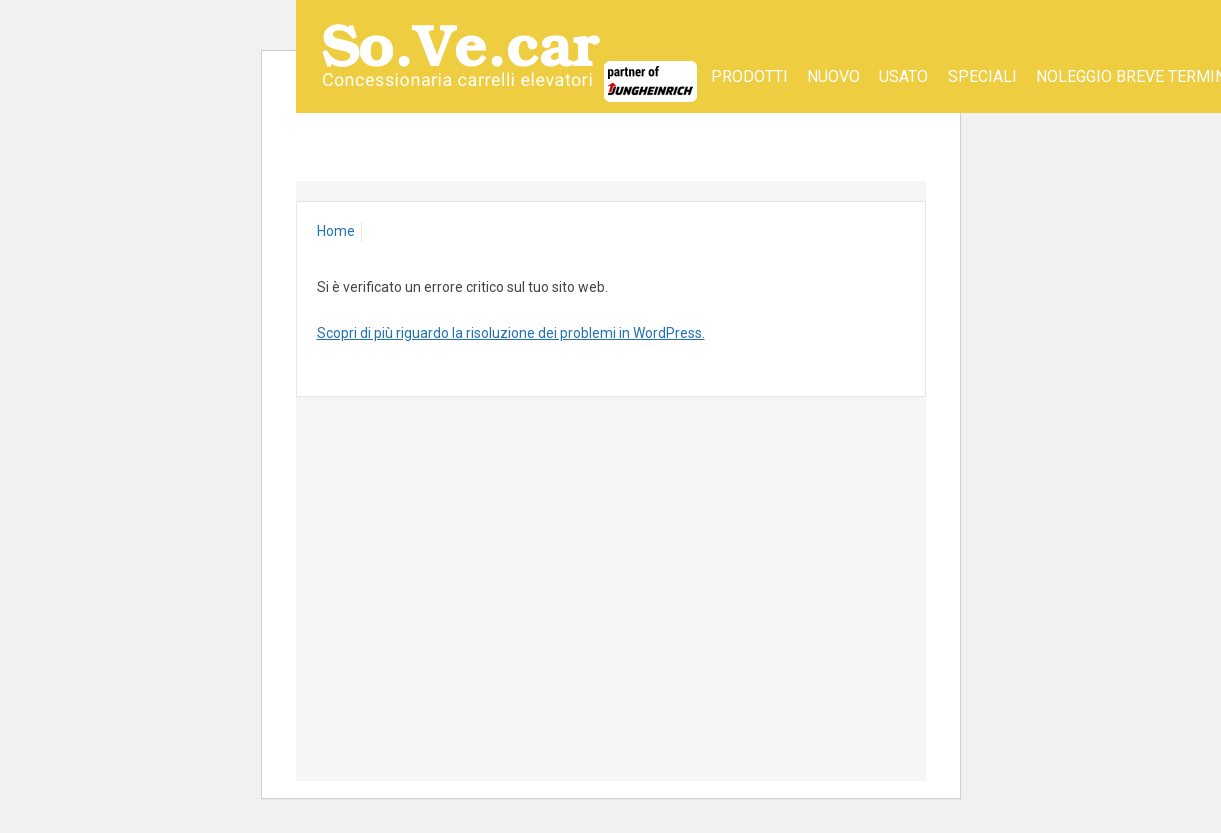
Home (336, 231)
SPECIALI (982, 76)
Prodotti (749, 76)
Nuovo (833, 76)
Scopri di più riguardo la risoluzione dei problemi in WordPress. (511, 333)
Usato (903, 76)
